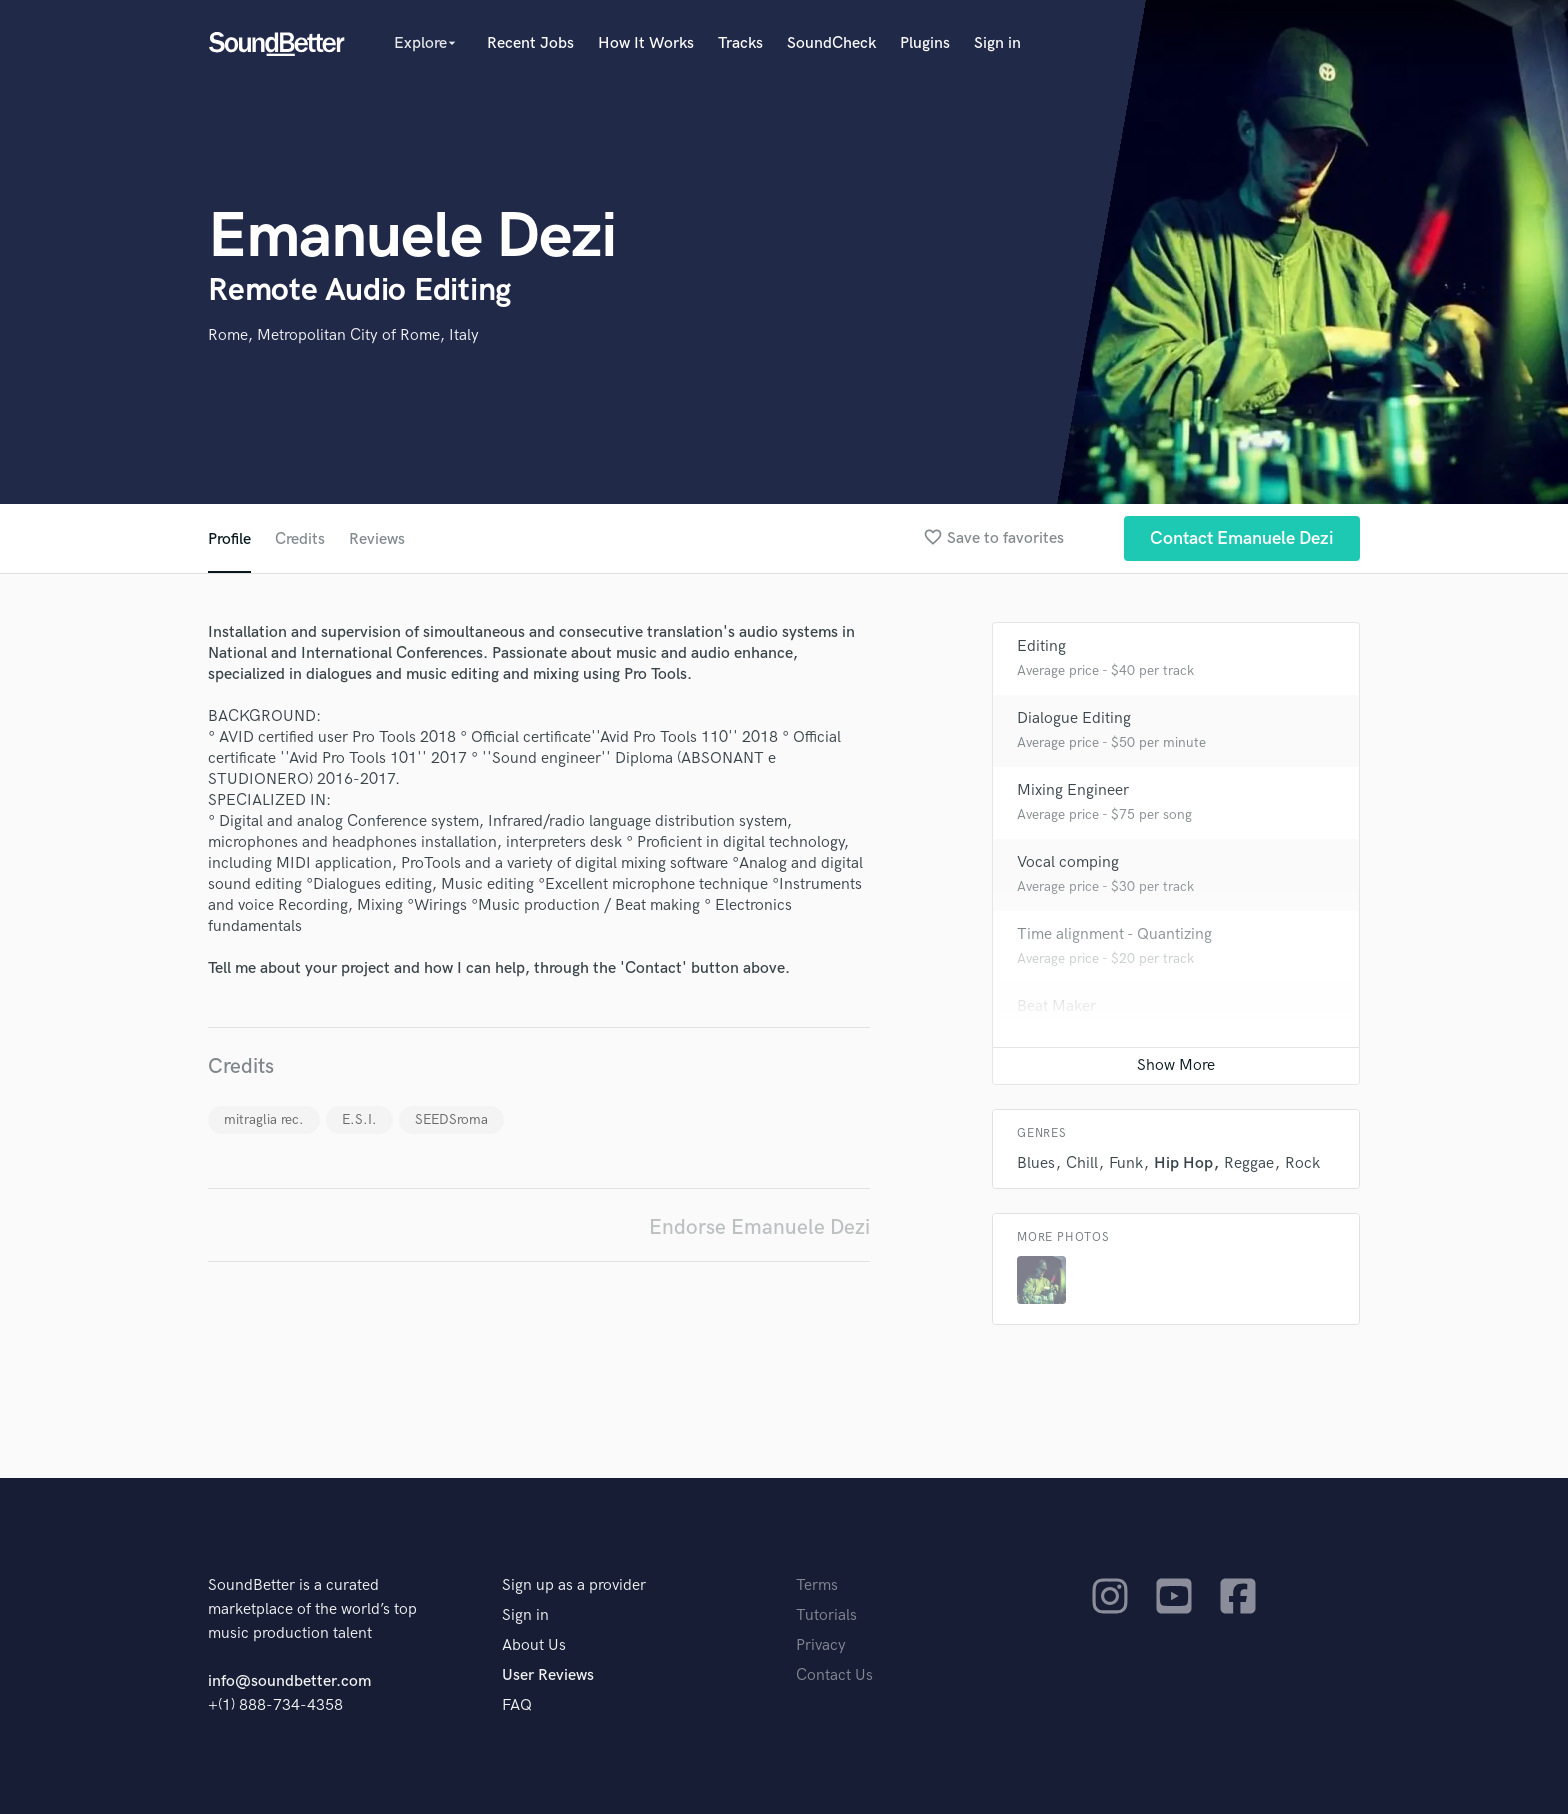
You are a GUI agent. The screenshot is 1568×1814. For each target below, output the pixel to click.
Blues (1036, 1163)
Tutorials (826, 1615)
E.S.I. (359, 1119)
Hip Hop (1183, 1163)
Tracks (740, 43)
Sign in (997, 43)
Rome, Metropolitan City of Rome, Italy (343, 335)
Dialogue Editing (1074, 718)
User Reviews (548, 1675)
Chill (1082, 1163)
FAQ (517, 1705)
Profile (229, 539)
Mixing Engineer (1073, 790)
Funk (1126, 1163)
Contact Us (834, 1675)
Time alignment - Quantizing (1114, 934)
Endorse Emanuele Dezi (759, 1227)
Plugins (925, 43)
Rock (1302, 1163)
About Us (534, 1645)
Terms (817, 1585)
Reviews (377, 539)
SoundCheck (831, 43)
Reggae (1249, 1163)
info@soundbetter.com (289, 1681)
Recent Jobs (530, 43)
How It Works (646, 43)
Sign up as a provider (574, 1585)
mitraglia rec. (264, 1119)
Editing (1041, 646)
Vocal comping (1068, 862)
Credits (300, 539)
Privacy (821, 1645)
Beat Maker (1056, 1006)
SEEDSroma (451, 1119)
